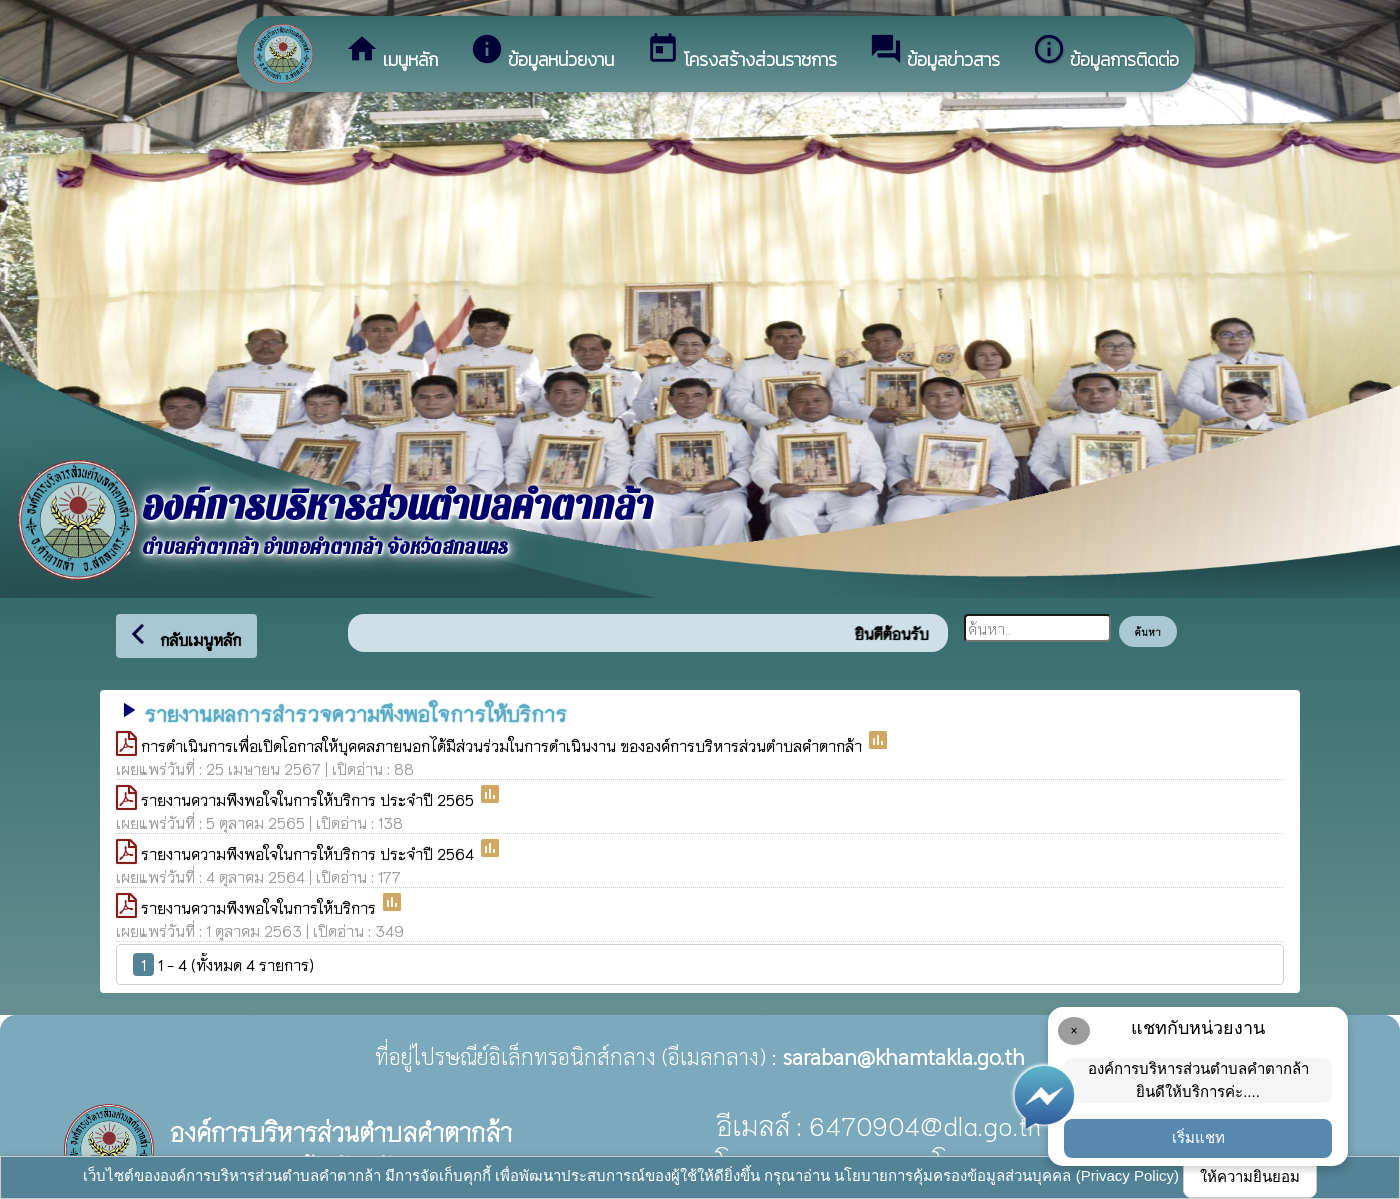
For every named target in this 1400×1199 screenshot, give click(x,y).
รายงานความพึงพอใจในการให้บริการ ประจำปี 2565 (309, 799)
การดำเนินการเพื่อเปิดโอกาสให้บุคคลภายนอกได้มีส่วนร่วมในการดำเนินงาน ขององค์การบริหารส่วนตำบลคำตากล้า (503, 745)
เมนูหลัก (391, 52)
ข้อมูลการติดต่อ (1105, 52)
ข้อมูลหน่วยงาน (542, 52)
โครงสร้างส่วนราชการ (741, 52)
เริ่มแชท (1198, 1137)
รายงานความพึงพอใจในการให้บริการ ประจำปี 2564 (309, 853)
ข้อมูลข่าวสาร (934, 52)
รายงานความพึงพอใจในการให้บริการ (260, 907)
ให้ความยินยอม (1250, 1176)
